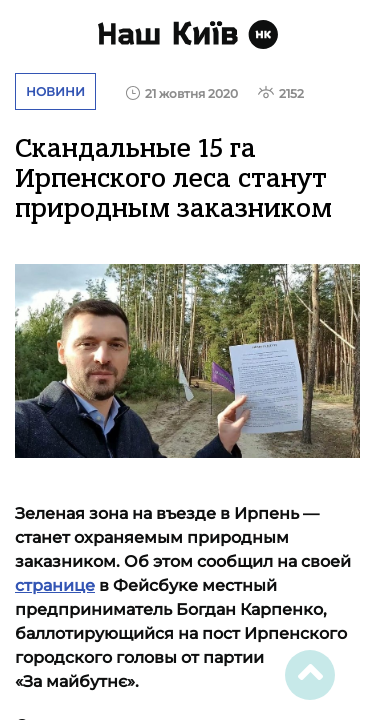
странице (55, 585)
